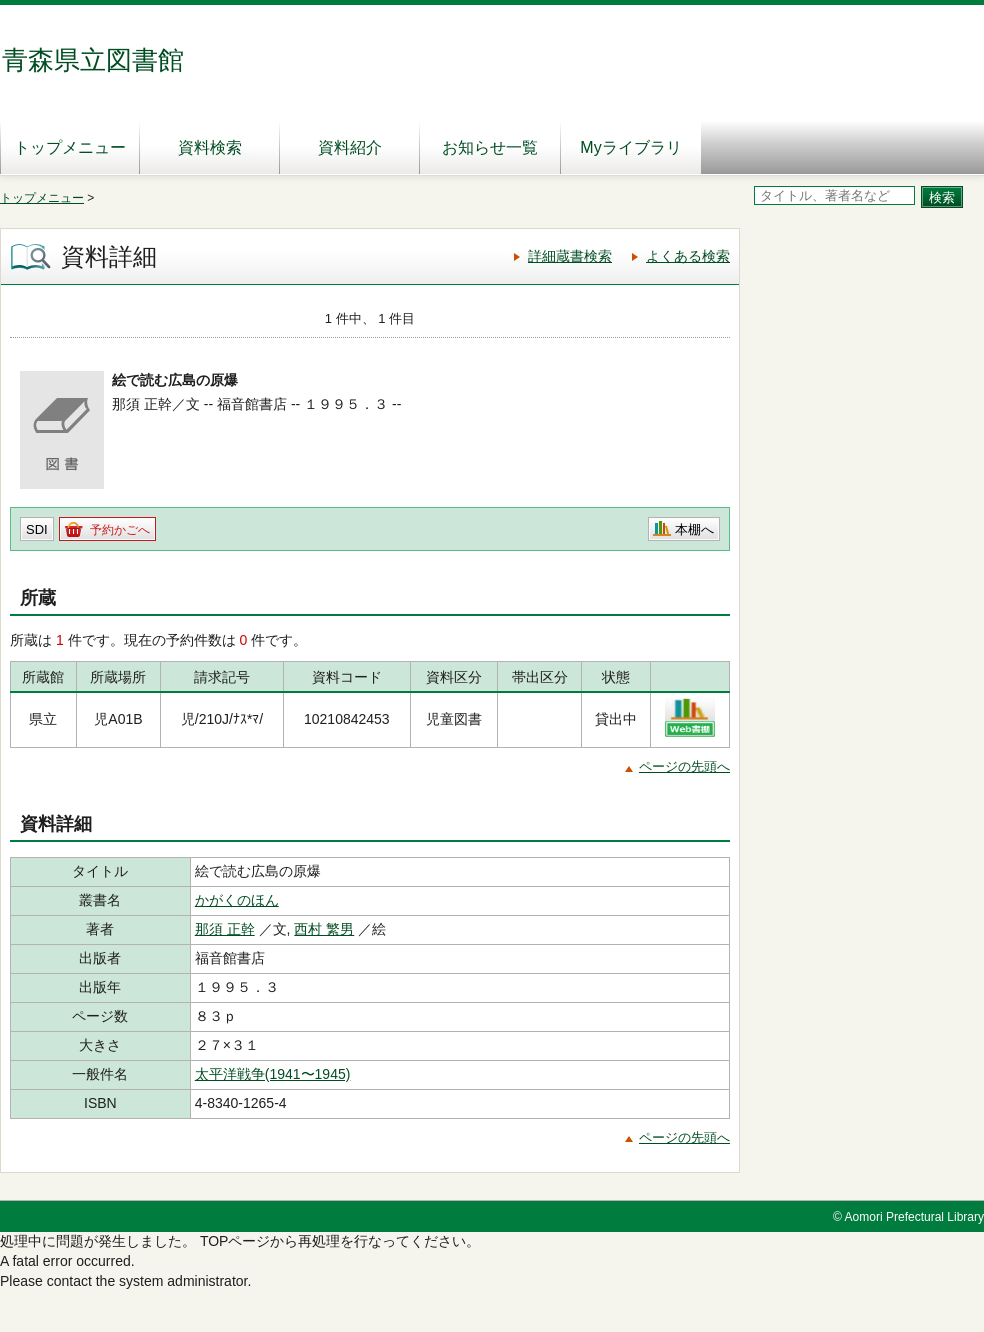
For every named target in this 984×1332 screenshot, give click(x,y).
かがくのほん (237, 900)
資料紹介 (350, 147)
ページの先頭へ (684, 766)
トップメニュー (70, 147)
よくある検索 (688, 256)
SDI (37, 529)
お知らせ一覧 (490, 147)
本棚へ (694, 529)
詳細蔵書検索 (570, 256)
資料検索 (210, 147)
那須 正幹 (225, 929)
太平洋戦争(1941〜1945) (273, 1074)
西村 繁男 (324, 929)
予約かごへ (120, 530)
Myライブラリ (630, 147)
